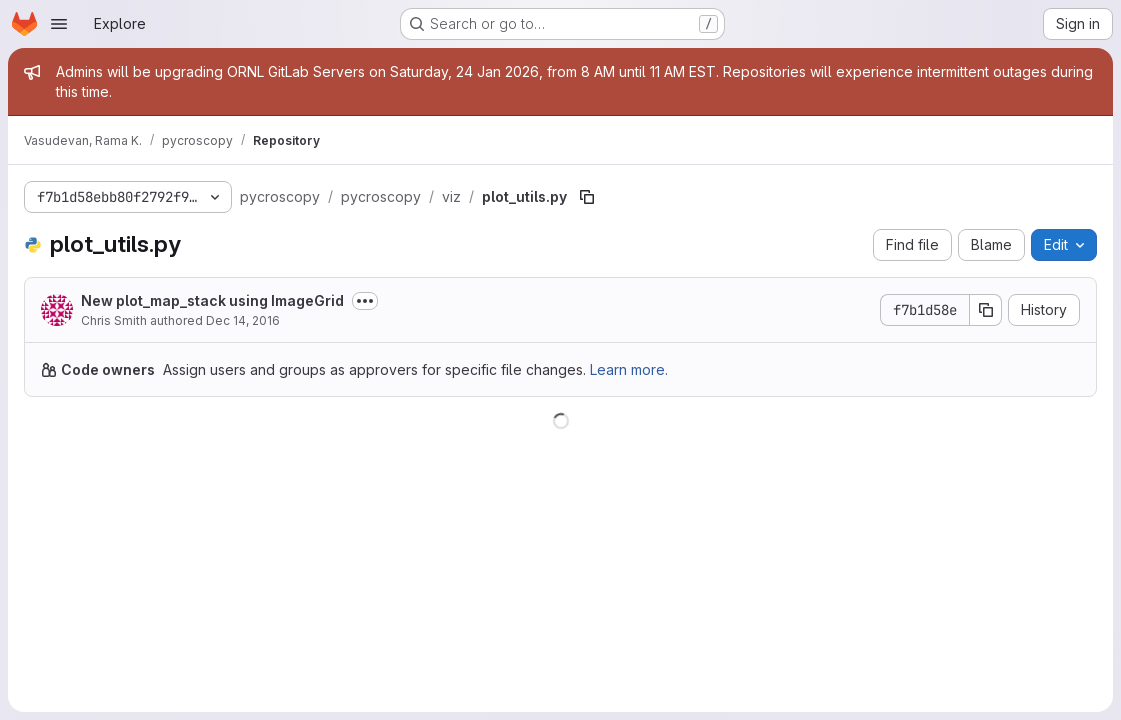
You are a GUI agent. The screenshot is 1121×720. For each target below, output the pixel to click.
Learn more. (629, 369)
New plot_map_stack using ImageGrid (212, 300)
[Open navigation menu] (59, 24)
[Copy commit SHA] (986, 310)
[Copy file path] (587, 197)
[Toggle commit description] (365, 301)
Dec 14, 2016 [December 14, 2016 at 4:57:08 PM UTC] (243, 320)
